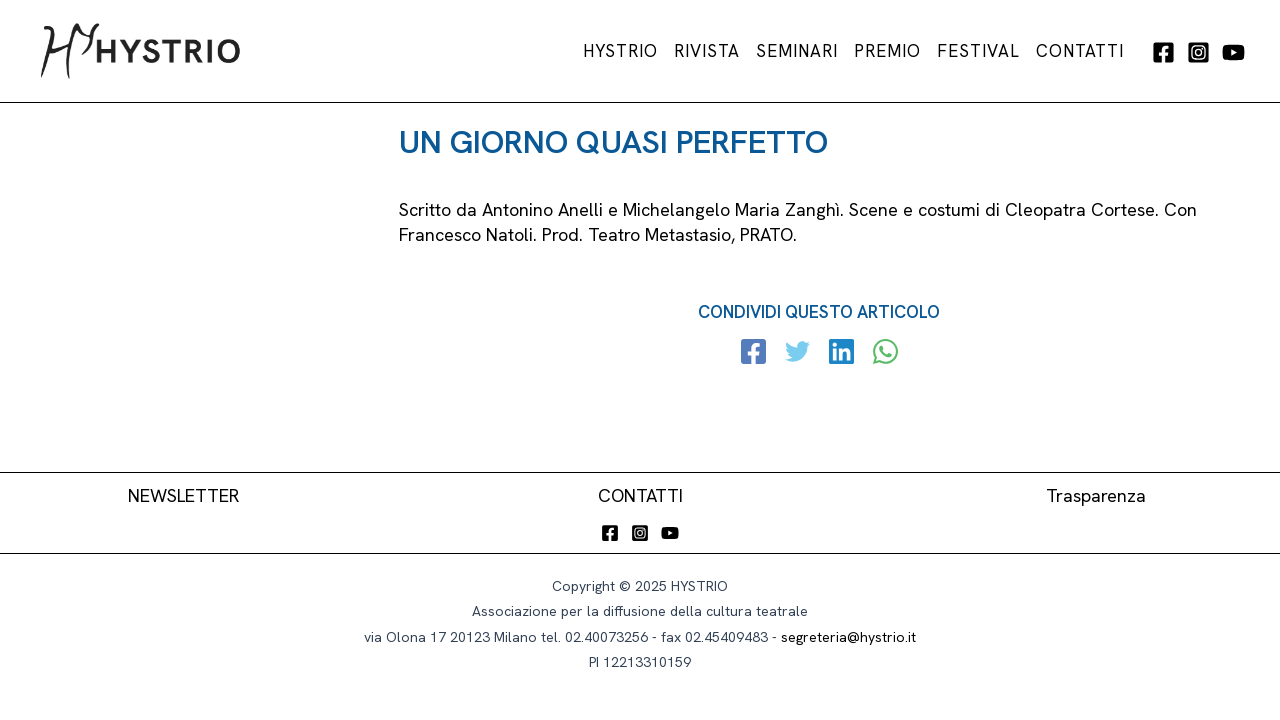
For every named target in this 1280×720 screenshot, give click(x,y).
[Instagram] (1198, 52)
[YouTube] (1233, 52)
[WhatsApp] (885, 354)
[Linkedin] (841, 354)
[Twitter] (797, 354)
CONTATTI (640, 495)
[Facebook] (1163, 52)
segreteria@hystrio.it (848, 637)
